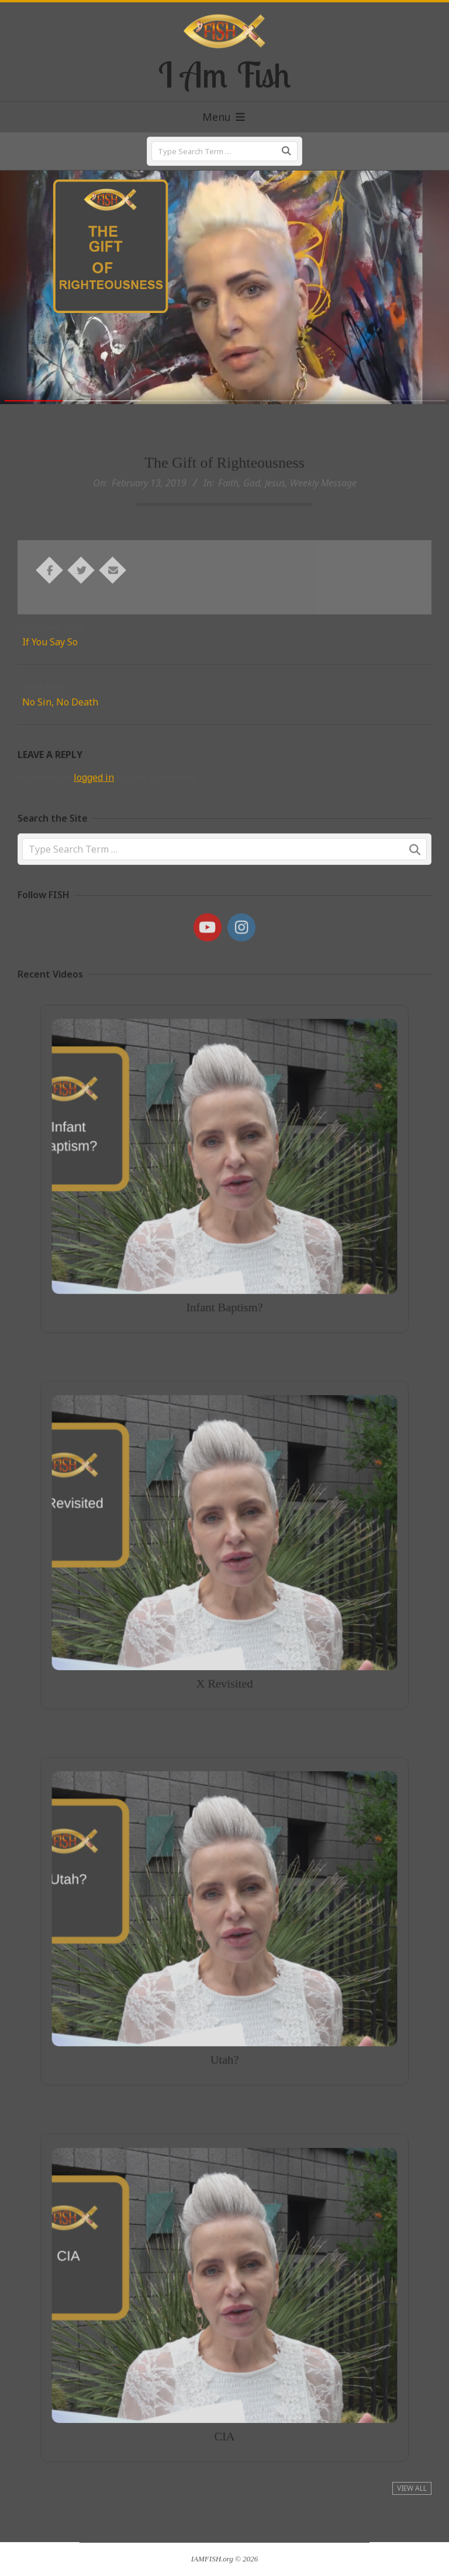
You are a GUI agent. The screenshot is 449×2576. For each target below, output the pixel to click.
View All (412, 2488)
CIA (224, 2396)
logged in (94, 777)
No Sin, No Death (60, 702)
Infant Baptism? (225, 1269)
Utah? (224, 2020)
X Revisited (224, 1644)
